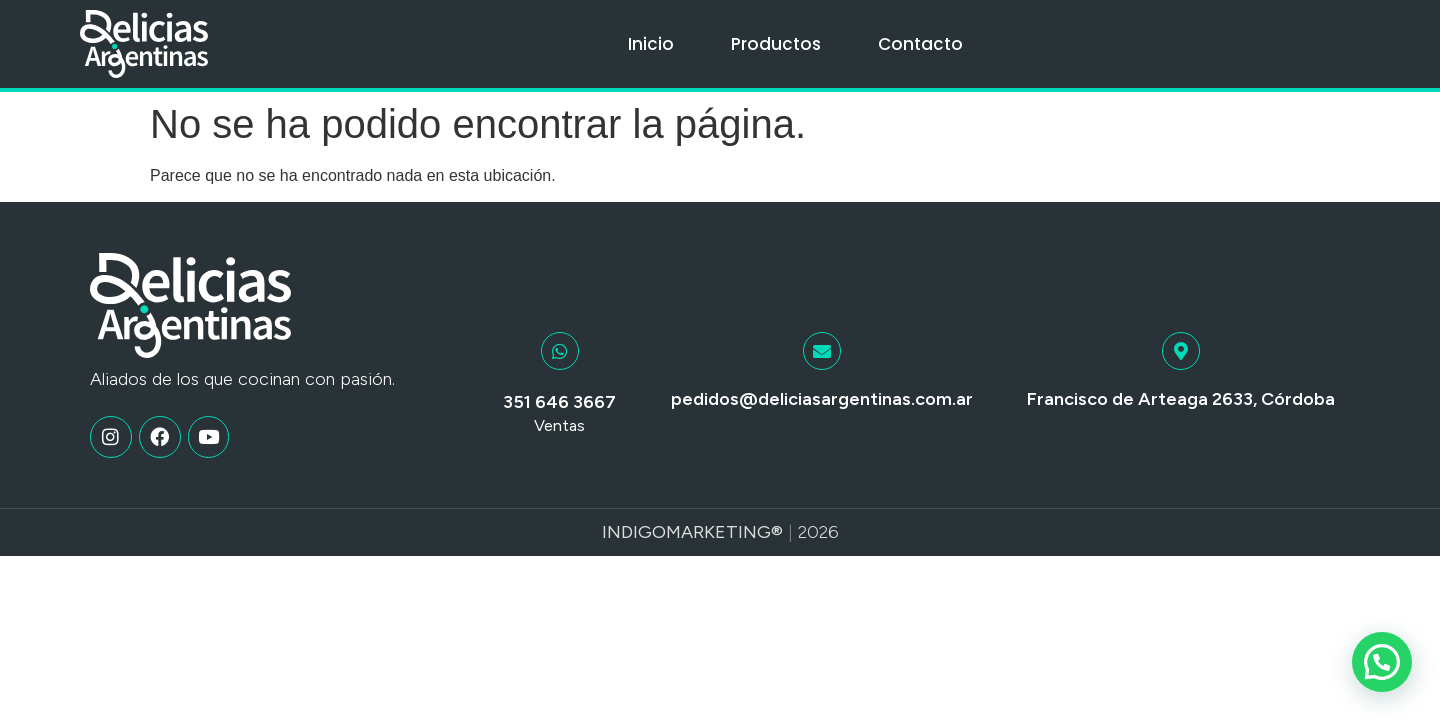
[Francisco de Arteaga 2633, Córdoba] (1181, 351)
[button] (1382, 662)
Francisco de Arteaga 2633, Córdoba (1181, 399)
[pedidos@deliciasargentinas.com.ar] (822, 351)
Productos (776, 44)
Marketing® (724, 532)
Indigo (634, 532)
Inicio (651, 44)
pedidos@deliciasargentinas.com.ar (822, 399)
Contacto (920, 44)
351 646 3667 (559, 402)
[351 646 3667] (560, 351)
